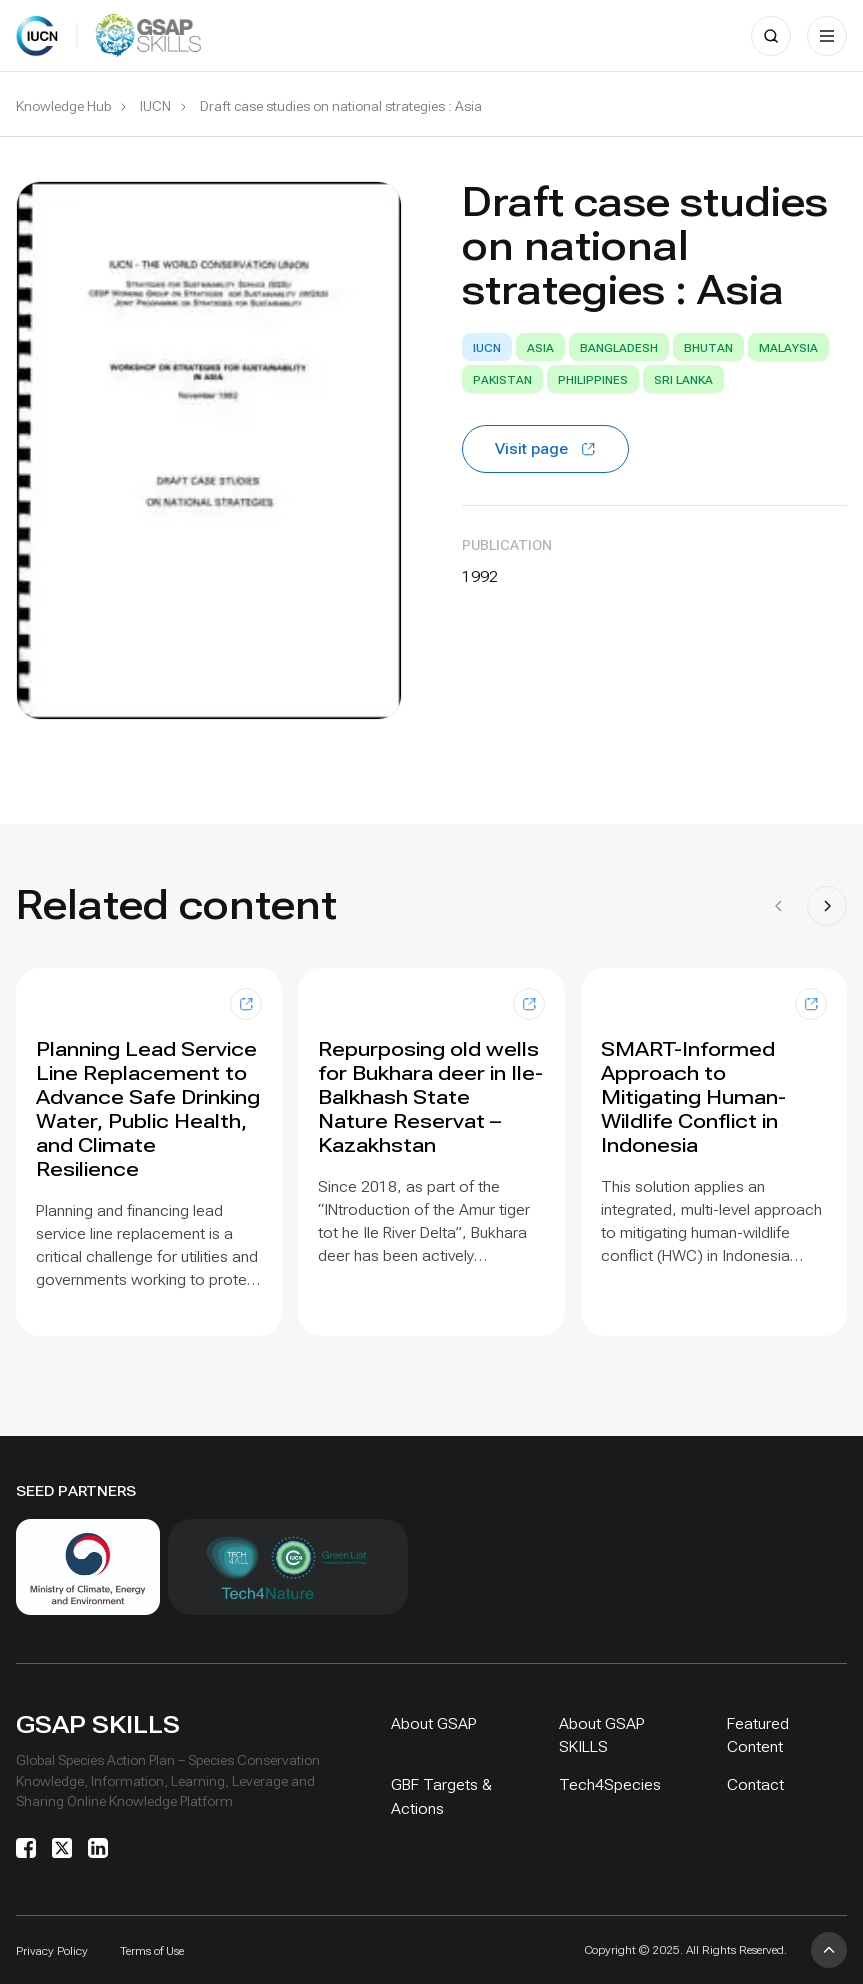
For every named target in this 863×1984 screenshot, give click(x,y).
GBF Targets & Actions (441, 1796)
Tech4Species (610, 1784)
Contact (755, 1784)
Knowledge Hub (63, 106)
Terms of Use (152, 1951)
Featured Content (758, 1735)
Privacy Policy (52, 1951)
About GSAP (434, 1723)
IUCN (155, 106)
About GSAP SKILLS (602, 1735)
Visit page (545, 448)
